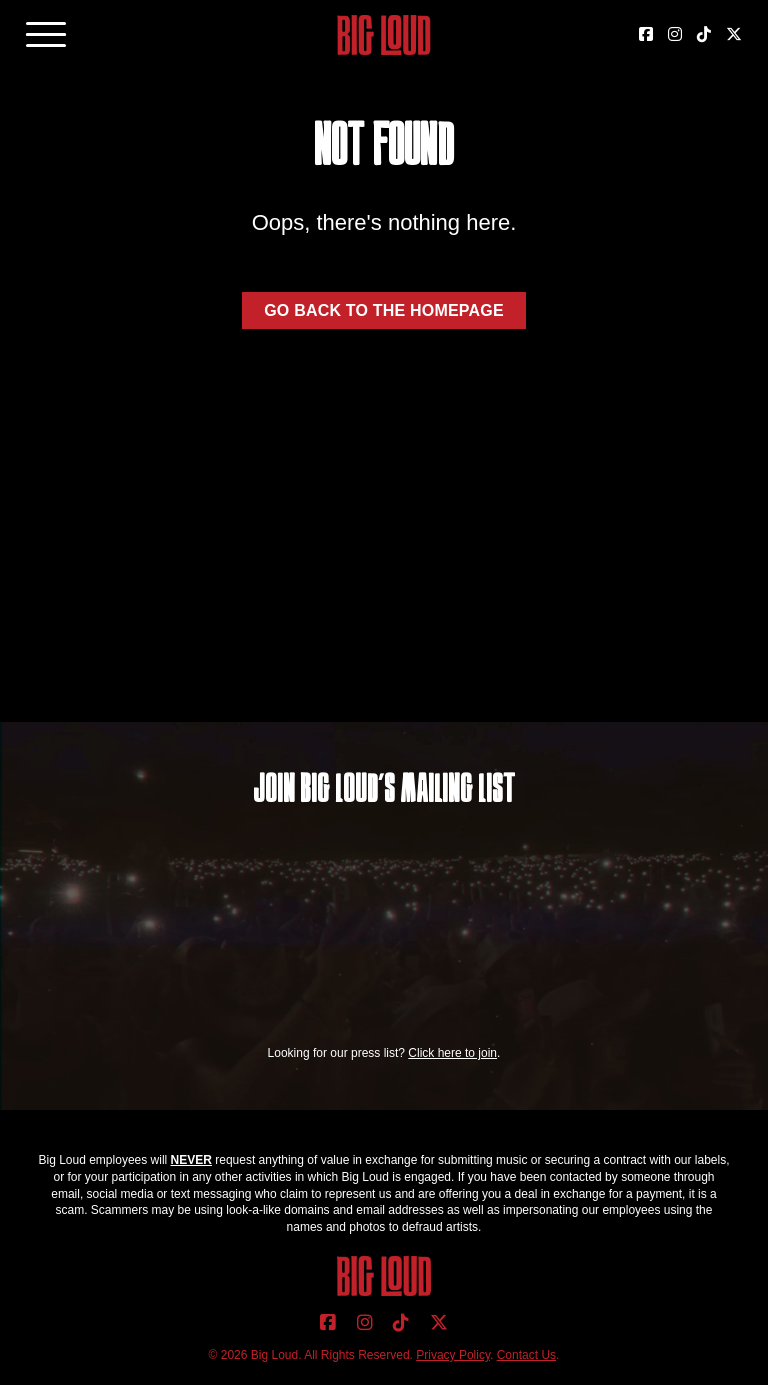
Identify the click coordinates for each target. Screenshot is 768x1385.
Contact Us (526, 1355)
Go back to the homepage (384, 310)
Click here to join (452, 1053)
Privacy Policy (453, 1355)
